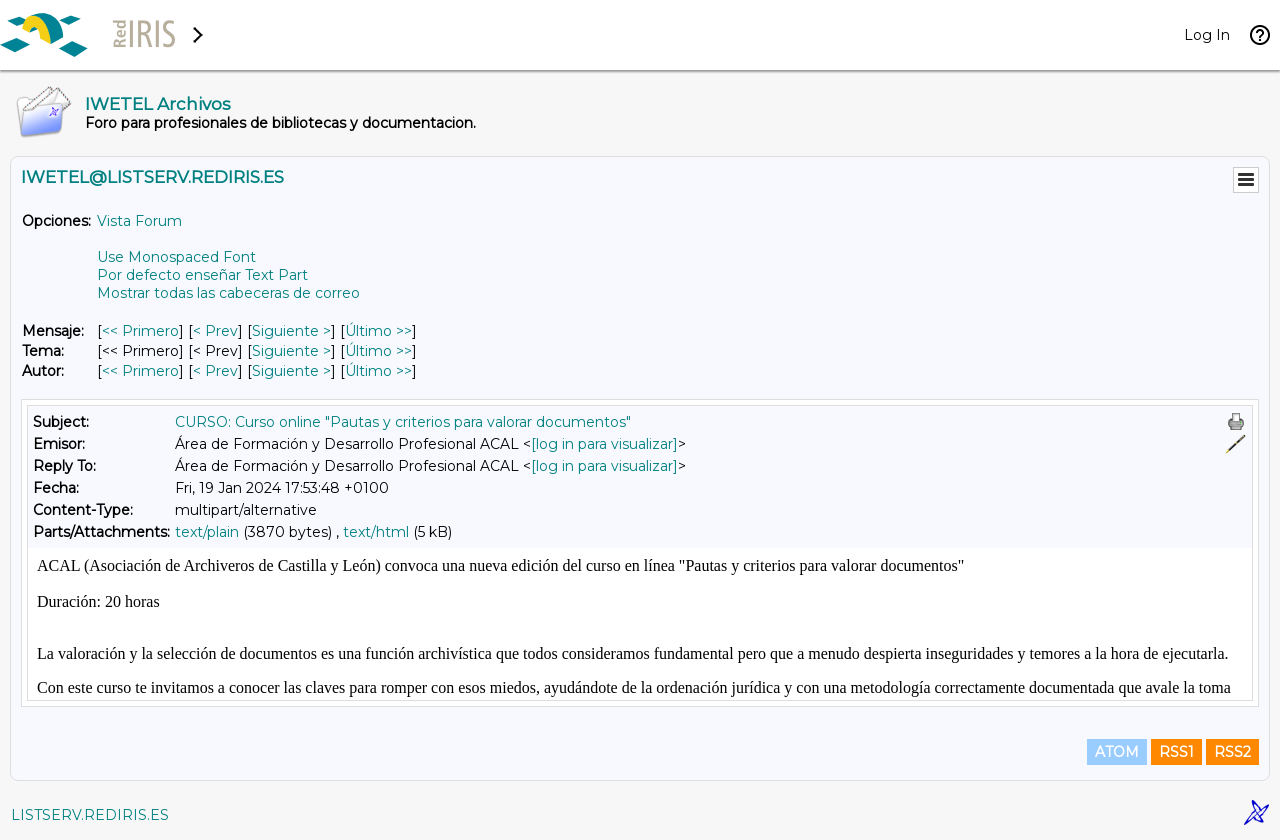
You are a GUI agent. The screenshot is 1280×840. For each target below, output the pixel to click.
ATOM (1117, 752)
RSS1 (1176, 752)
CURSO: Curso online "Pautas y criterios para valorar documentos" (403, 422)
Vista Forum (139, 221)
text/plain (207, 532)
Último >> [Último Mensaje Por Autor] (378, 371)
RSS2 (1232, 752)
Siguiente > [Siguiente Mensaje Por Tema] (291, 351)
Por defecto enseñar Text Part (202, 275)
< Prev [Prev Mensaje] (215, 331)
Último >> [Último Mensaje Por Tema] (378, 351)
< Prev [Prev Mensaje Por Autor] (215, 371)
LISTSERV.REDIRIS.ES (90, 815)
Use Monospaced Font (176, 257)
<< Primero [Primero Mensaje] (140, 331)
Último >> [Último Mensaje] (378, 331)
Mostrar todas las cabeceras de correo (228, 293)
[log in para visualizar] (604, 444)
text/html (376, 532)
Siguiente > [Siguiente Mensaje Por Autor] (291, 371)
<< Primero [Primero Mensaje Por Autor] (140, 371)
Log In (1207, 35)
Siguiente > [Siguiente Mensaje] (291, 331)
